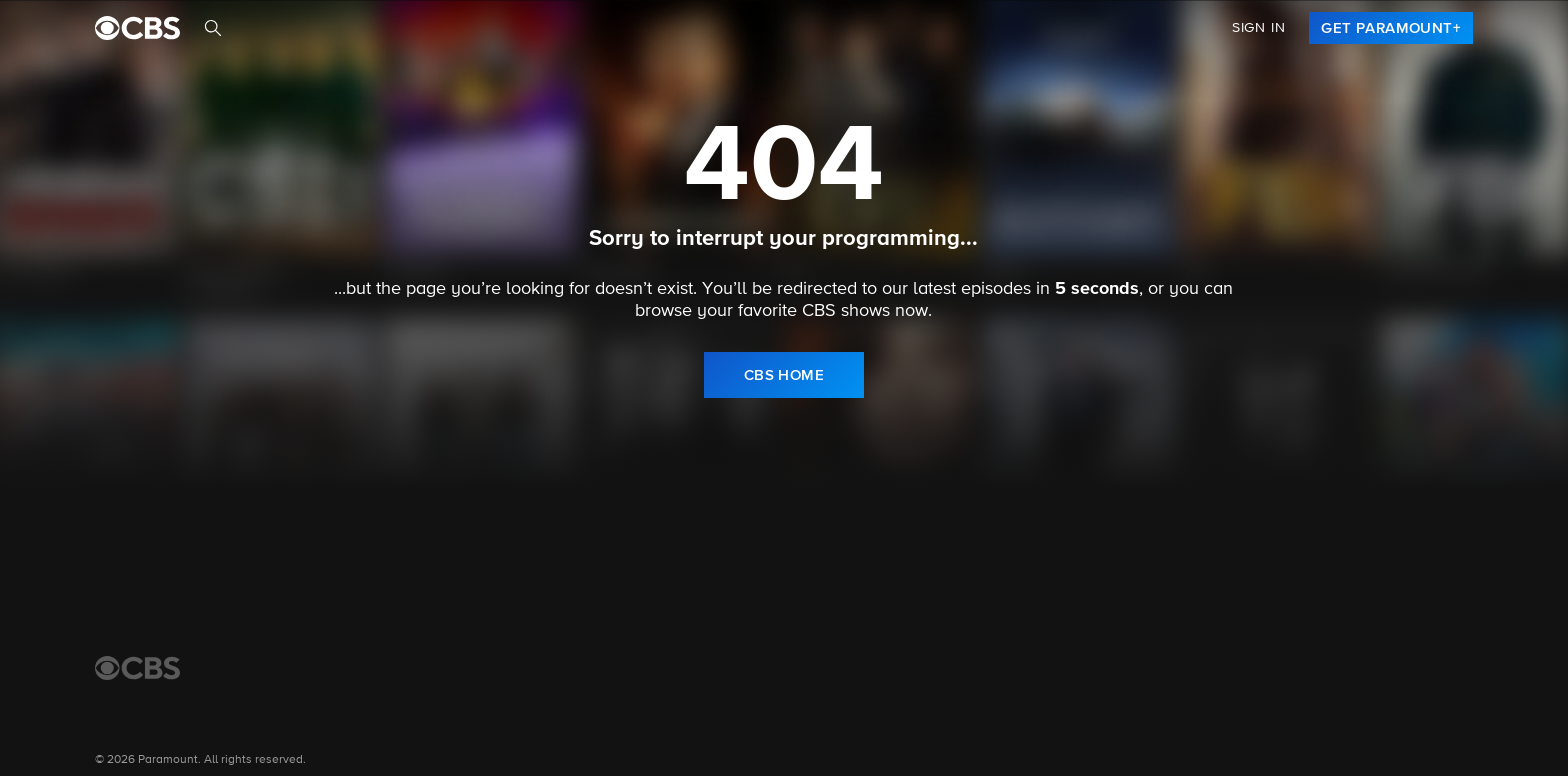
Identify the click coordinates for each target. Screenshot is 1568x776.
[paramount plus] (137, 28)
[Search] (213, 28)
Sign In (1259, 28)
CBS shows (846, 311)
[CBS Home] (137, 668)
